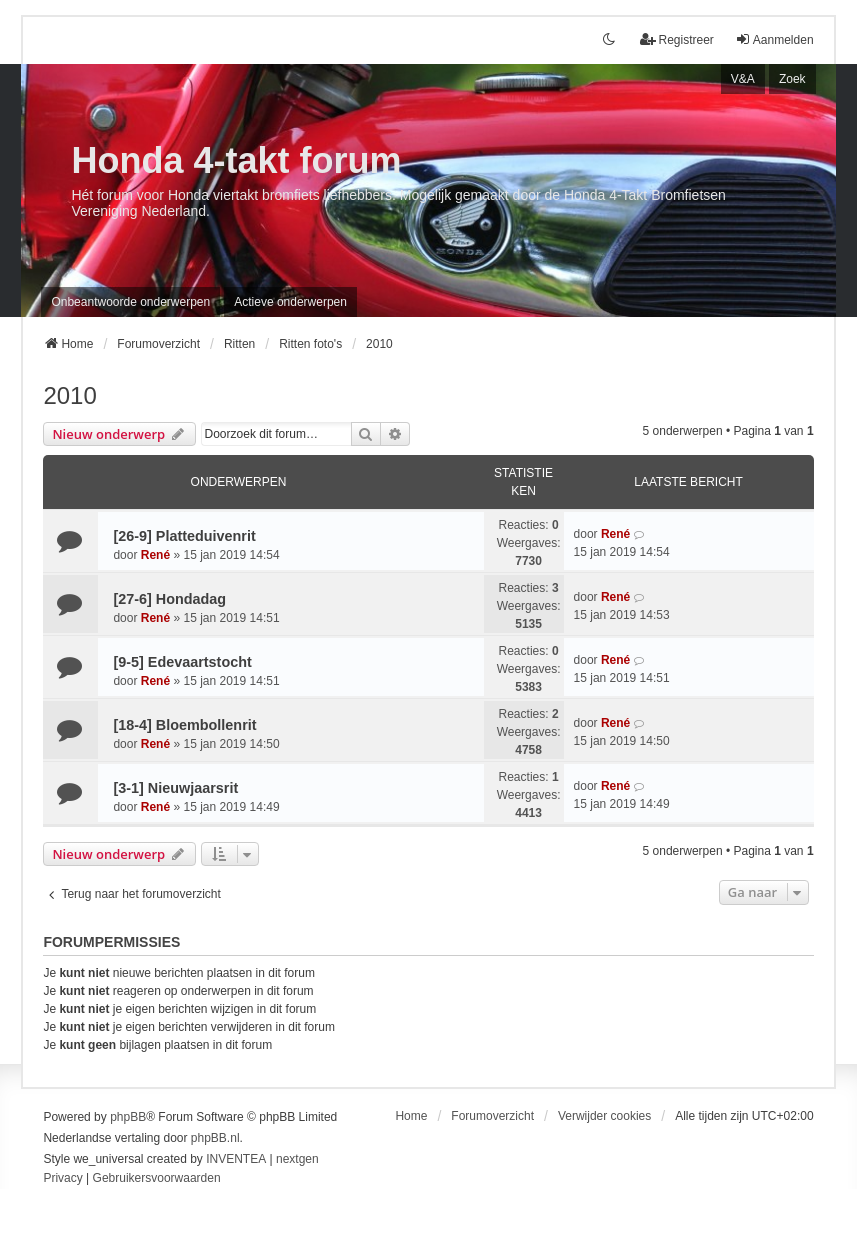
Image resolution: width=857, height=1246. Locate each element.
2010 (69, 395)
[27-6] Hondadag (169, 599)
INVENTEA (236, 1159)
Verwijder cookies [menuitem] (604, 1116)
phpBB (128, 1117)
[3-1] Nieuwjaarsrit (175, 788)
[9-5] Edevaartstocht (182, 662)
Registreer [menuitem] (676, 39)
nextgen (297, 1159)
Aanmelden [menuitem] (774, 39)
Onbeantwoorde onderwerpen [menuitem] (130, 302)
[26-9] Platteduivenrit (184, 536)
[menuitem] (62, 1179)
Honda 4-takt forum (236, 160)
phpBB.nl (215, 1138)
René (155, 555)
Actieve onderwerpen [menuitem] (290, 302)
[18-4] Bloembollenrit (184, 725)
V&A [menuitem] (743, 79)
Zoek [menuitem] (792, 79)
